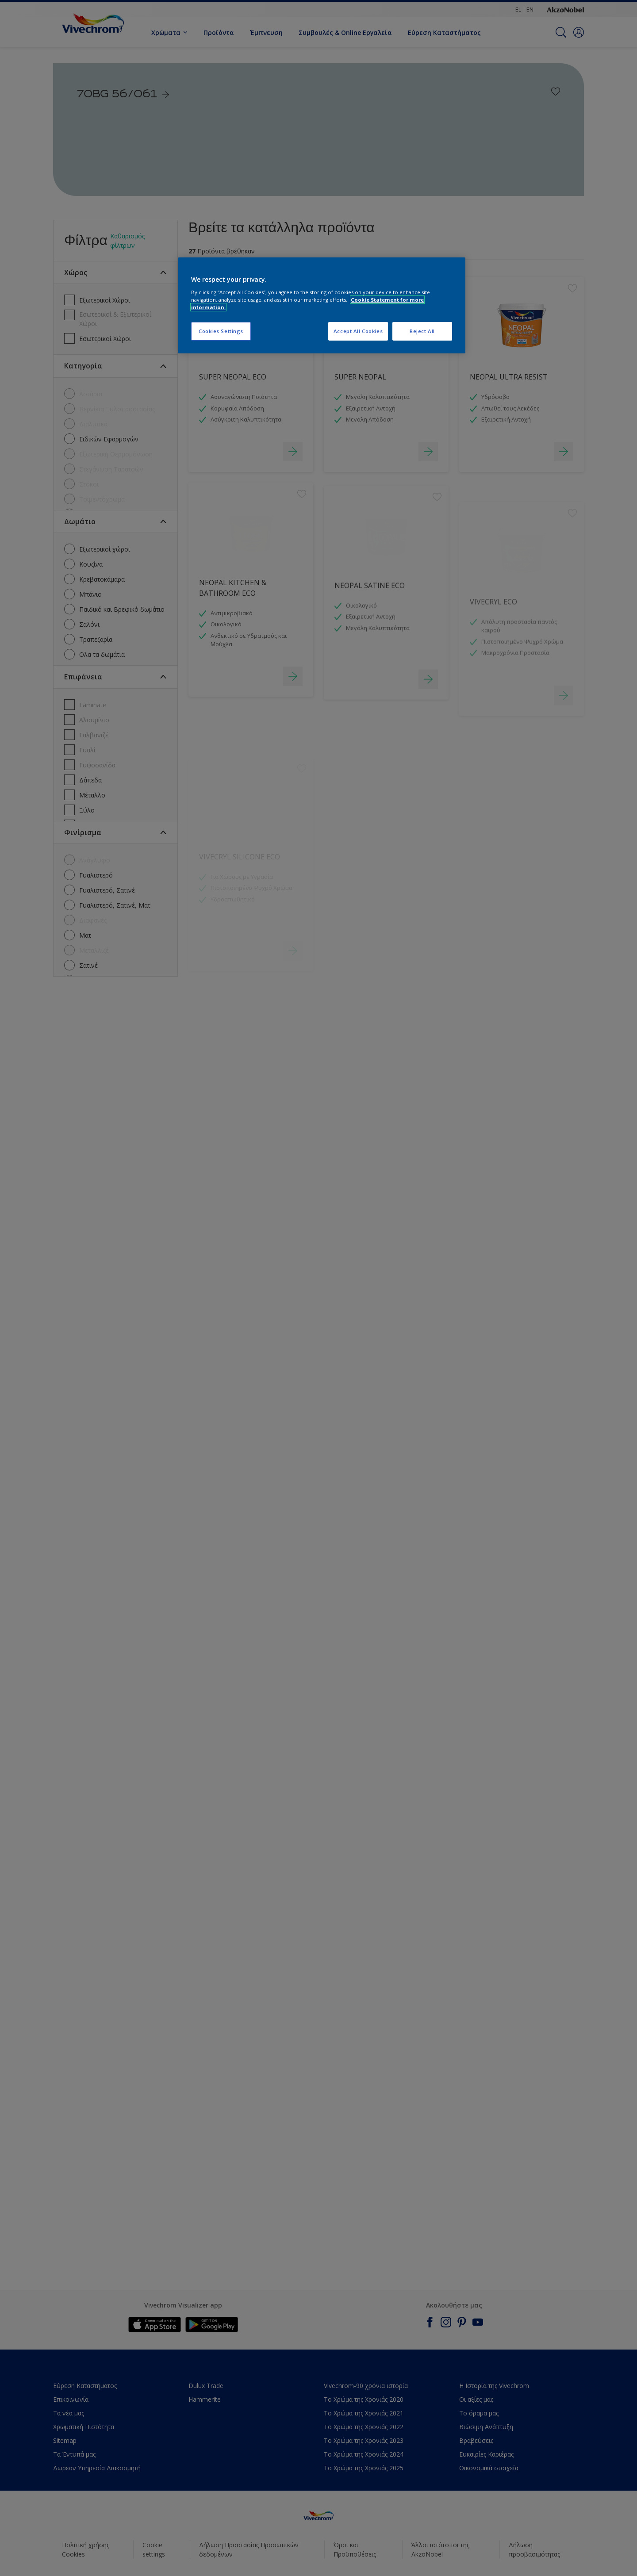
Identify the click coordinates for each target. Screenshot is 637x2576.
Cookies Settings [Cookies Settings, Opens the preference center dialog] (221, 331)
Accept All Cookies (358, 331)
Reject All (422, 331)
